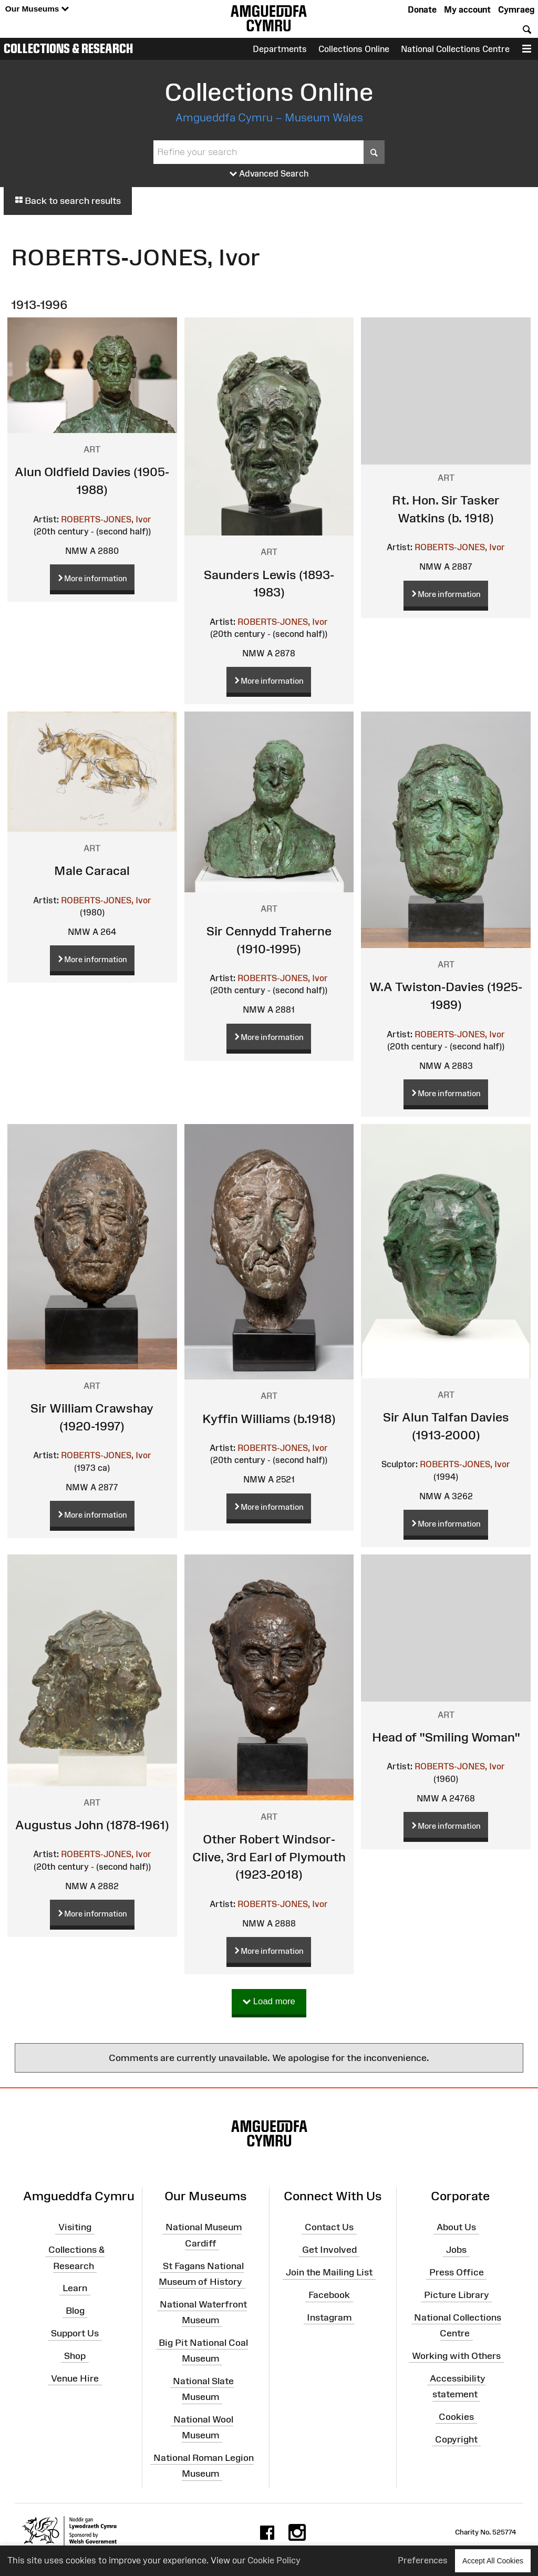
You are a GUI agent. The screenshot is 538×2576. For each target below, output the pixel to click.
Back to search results (68, 200)
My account (467, 9)
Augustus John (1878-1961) (92, 1825)
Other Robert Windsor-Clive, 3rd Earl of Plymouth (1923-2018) (269, 1856)
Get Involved (329, 2249)
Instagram (329, 2317)
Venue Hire (75, 2378)
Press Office (456, 2272)
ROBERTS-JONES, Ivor (106, 519)
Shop (75, 2356)
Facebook (329, 2295)
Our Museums (37, 9)
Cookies (456, 2417)
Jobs (456, 2249)
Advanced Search (269, 174)
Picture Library (456, 2295)
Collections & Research (68, 48)
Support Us (75, 2333)
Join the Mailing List (329, 2272)
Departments (280, 49)
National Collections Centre (455, 49)
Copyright (456, 2439)
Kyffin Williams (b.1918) (269, 1418)
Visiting (74, 2227)
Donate (422, 9)
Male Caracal (92, 870)
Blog (75, 2310)
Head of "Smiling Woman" (446, 1737)
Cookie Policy (274, 2560)
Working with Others (456, 2356)
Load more (269, 2001)
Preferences (423, 2560)
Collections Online (353, 49)
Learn (75, 2288)
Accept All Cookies (492, 2560)
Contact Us (329, 2227)
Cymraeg (516, 9)
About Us (456, 2227)
